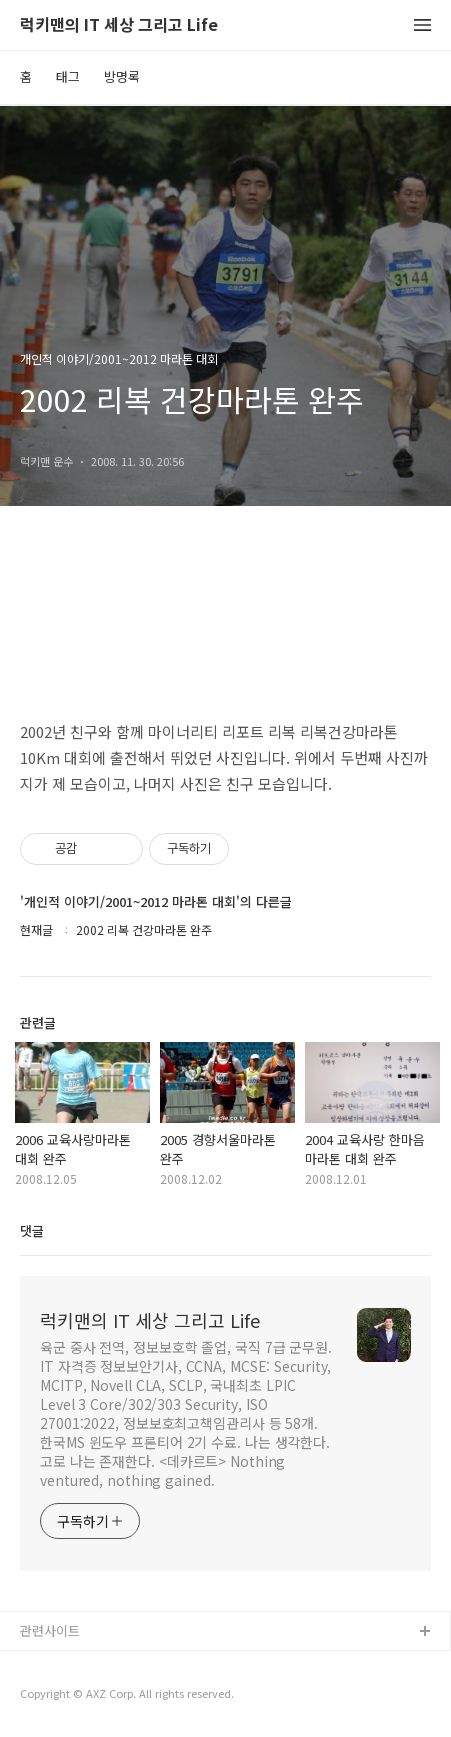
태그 (68, 76)
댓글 (32, 1230)
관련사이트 (50, 1630)
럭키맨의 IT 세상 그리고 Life (119, 25)
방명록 (122, 76)
